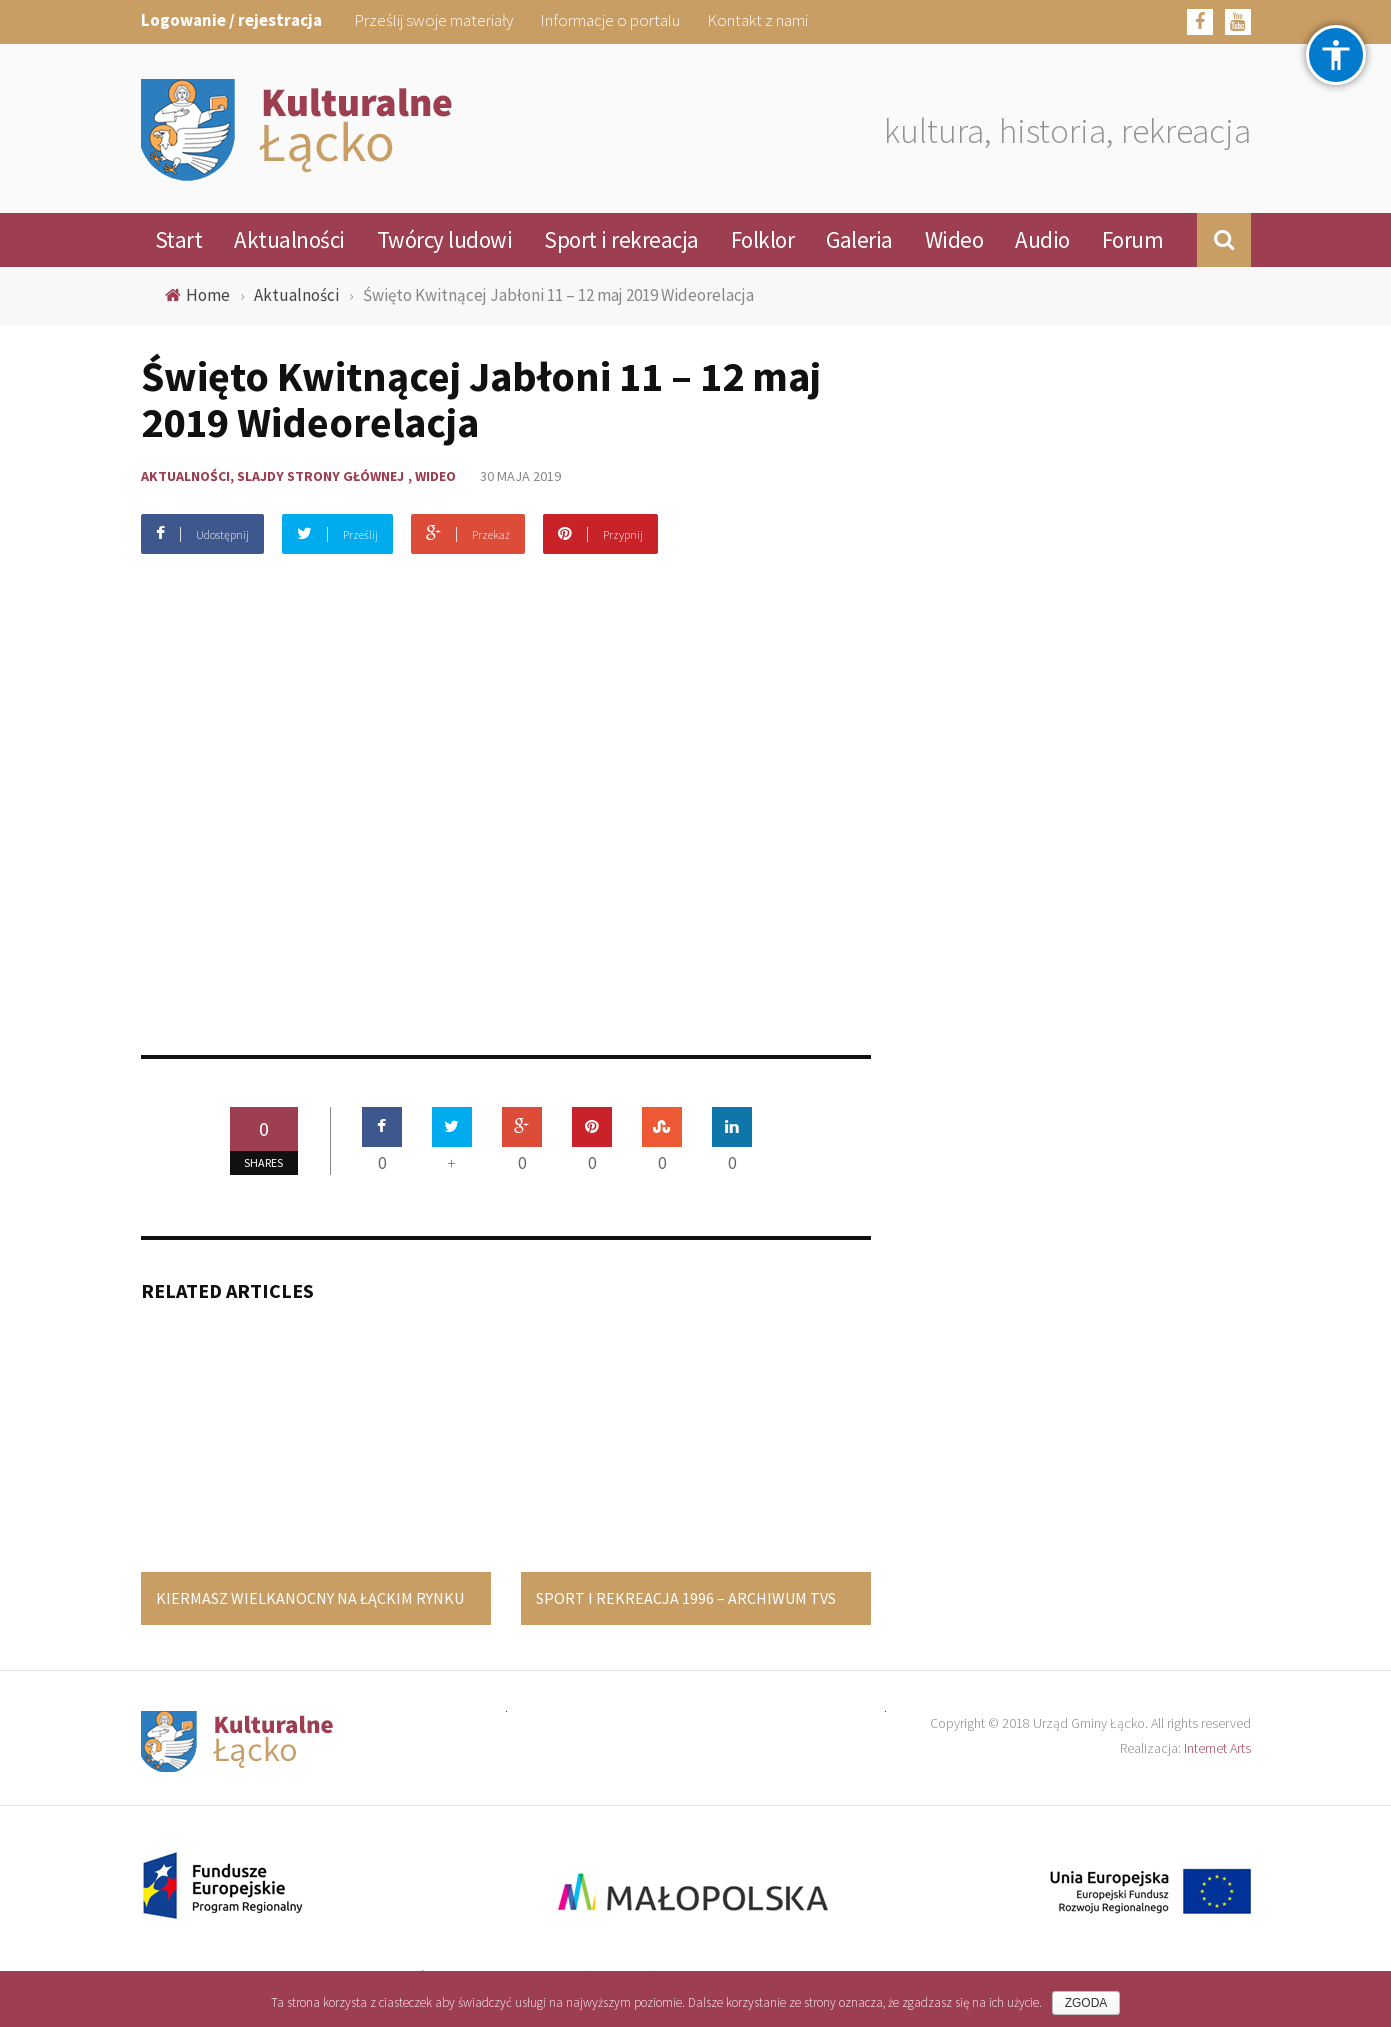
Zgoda (1086, 2003)
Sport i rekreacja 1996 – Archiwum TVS (686, 1598)
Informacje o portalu (610, 20)
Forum (1133, 239)
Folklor (763, 239)
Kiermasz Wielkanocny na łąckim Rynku (310, 1598)
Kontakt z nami (757, 20)
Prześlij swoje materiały (433, 20)
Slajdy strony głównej (320, 476)
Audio (1042, 239)
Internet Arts (1217, 1748)
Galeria (859, 239)
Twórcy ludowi (445, 239)
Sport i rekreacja (621, 239)
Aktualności (289, 239)
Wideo (954, 239)
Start (179, 239)
